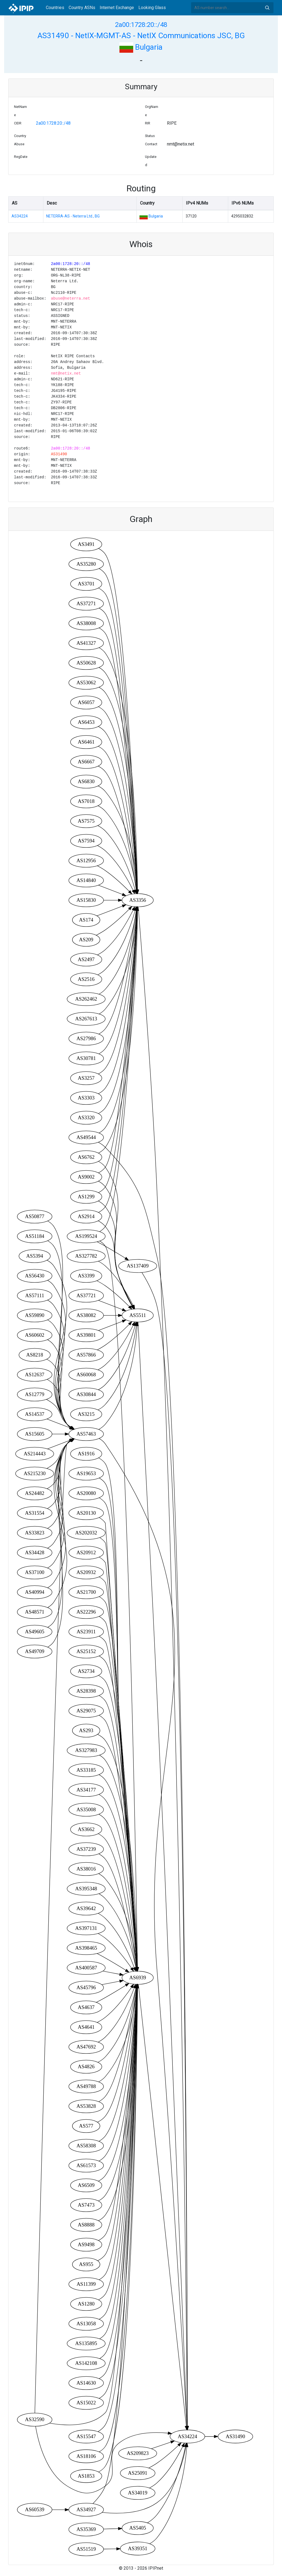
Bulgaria (141, 47)
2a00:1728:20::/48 (141, 25)
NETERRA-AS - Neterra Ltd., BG (73, 216)
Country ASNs (82, 7)
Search (267, 8)
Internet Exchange (117, 7)
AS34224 (20, 216)
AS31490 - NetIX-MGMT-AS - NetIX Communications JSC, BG (141, 35)
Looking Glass (152, 7)
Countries (55, 7)
